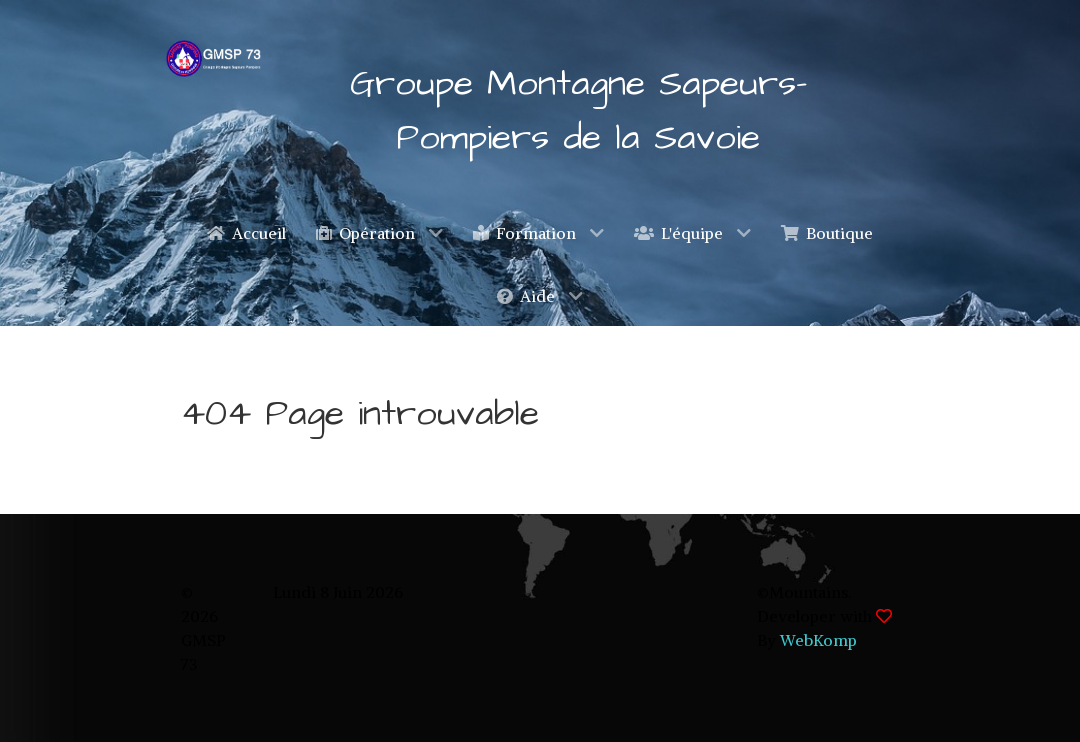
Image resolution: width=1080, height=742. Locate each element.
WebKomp (818, 640)
